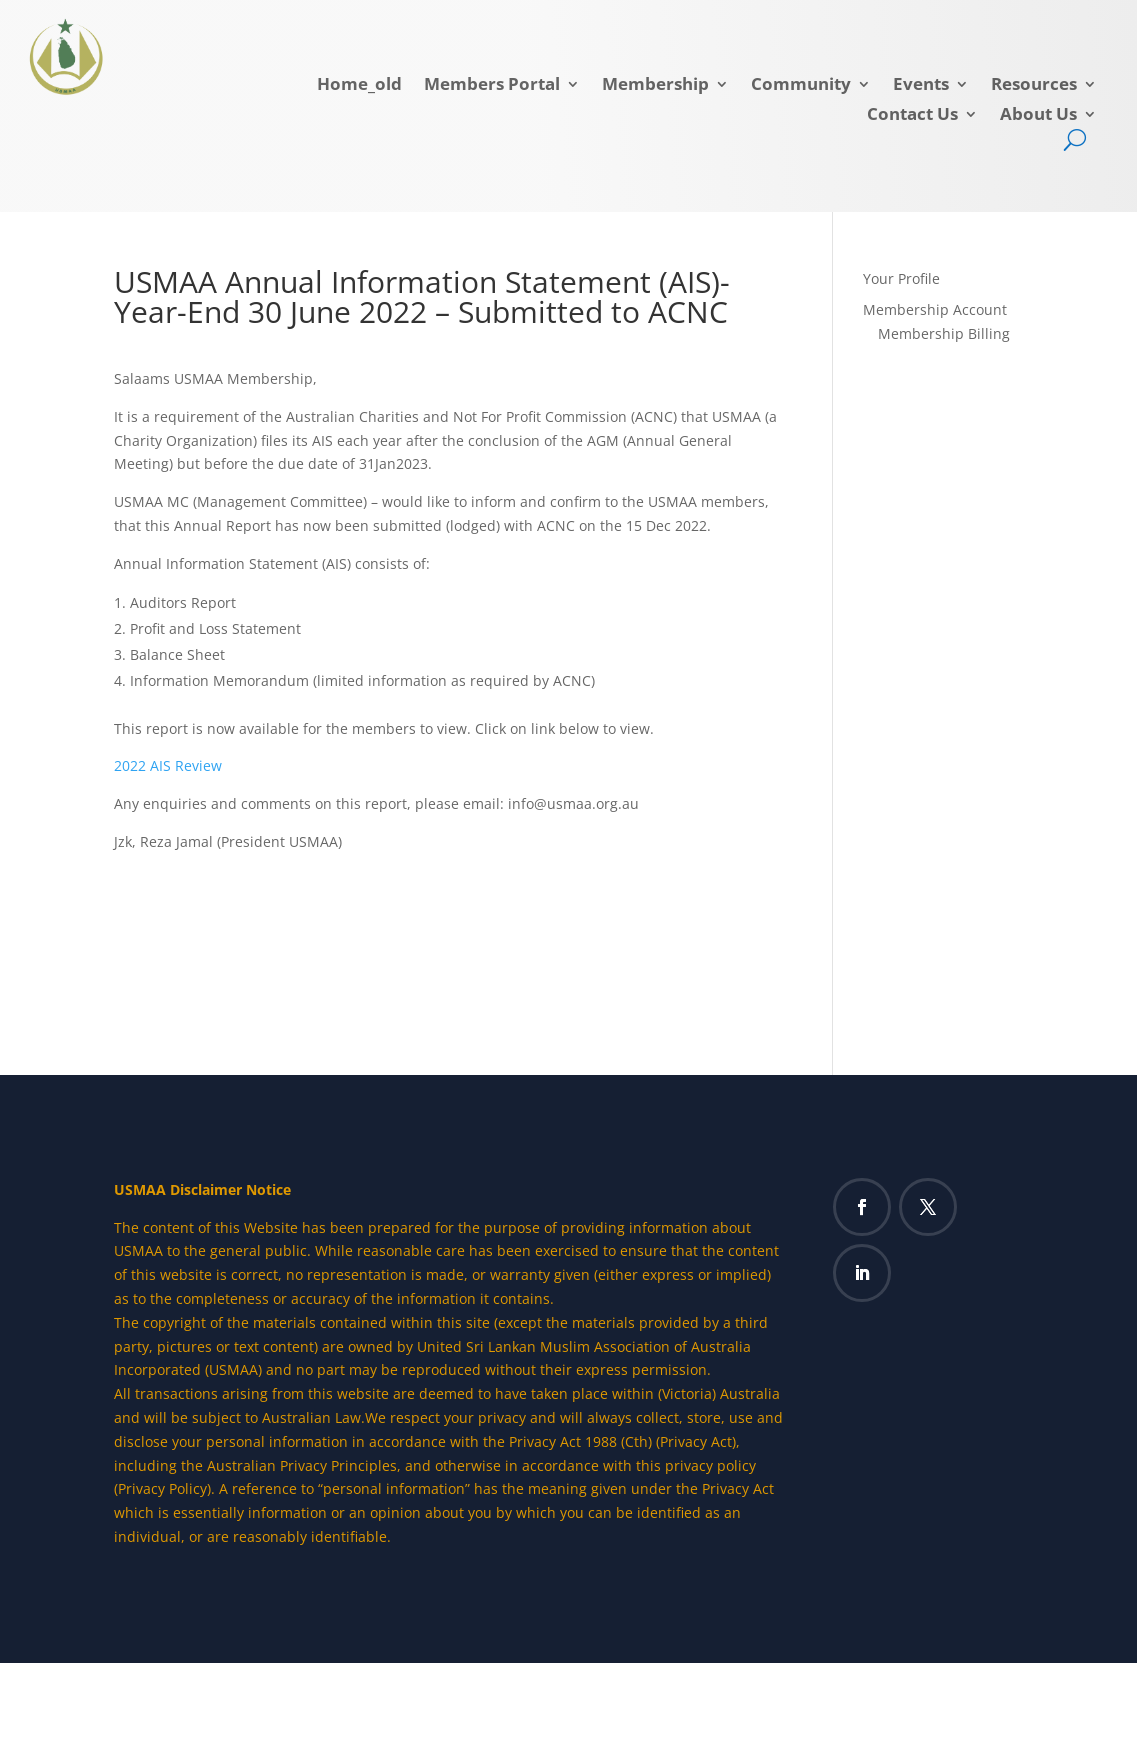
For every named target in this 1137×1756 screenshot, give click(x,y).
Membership (655, 86)
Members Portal (492, 86)
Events (921, 86)
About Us (1038, 116)
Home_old (359, 86)
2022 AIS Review (168, 765)
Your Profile (901, 278)
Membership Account (935, 309)
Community (801, 86)
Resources (1034, 86)
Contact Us (912, 116)
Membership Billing (944, 333)
